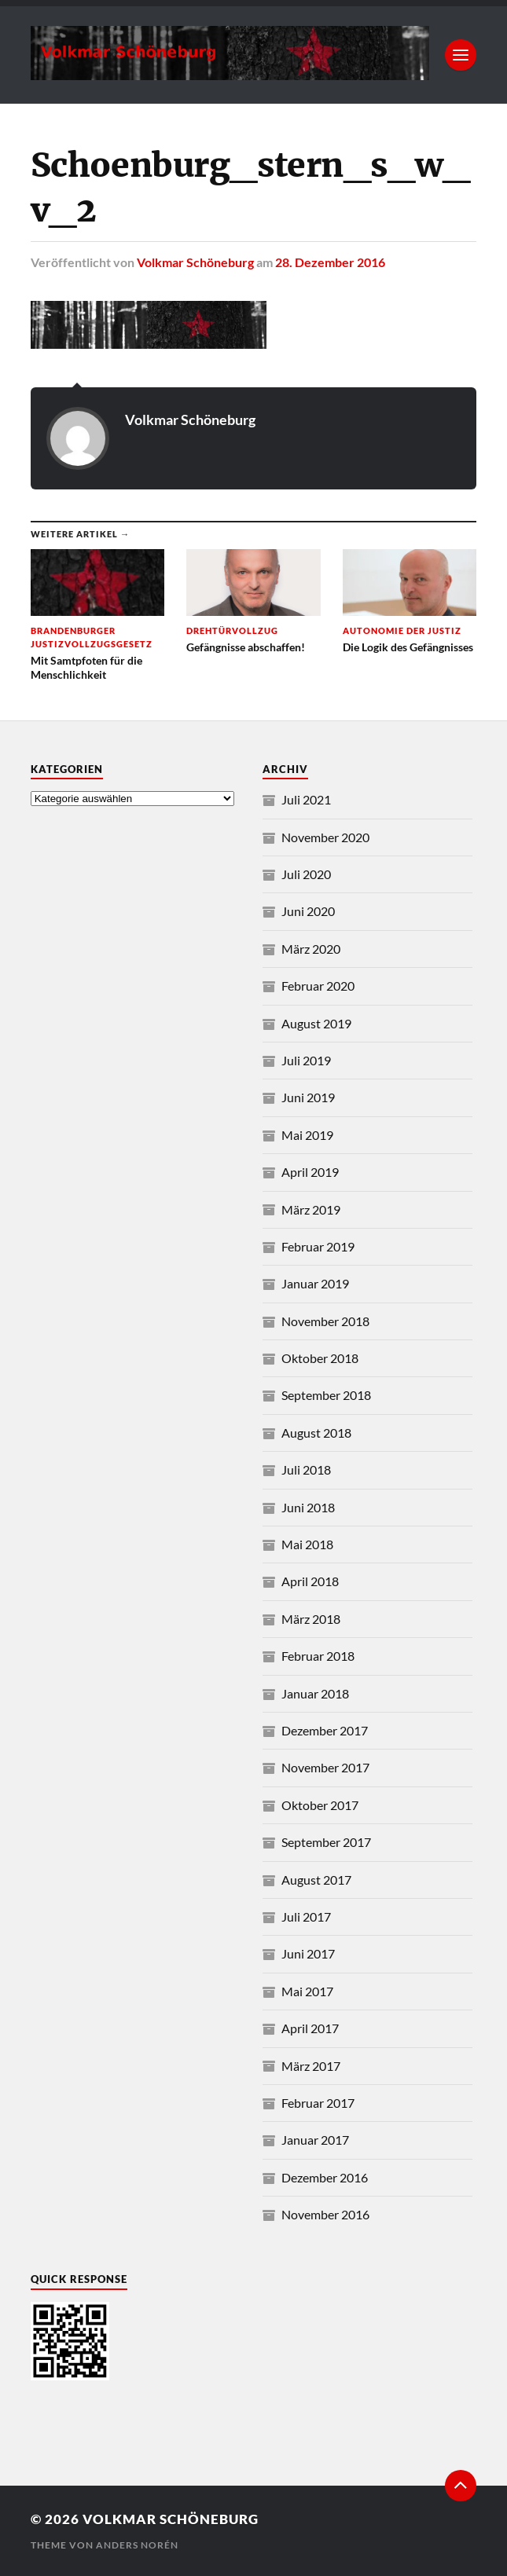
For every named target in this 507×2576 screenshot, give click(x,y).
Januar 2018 (315, 1693)
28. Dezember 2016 (330, 262)
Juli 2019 (306, 1060)
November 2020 (325, 837)
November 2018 (325, 1321)
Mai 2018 (307, 1544)
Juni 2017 (308, 1953)
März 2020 (310, 948)
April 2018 (310, 1581)
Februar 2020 (318, 985)
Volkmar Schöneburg (195, 262)
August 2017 (316, 1879)
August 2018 (316, 1432)
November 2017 (325, 1767)
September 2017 (326, 1841)
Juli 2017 (306, 1916)
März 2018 (310, 1618)
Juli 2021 (306, 799)
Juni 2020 (308, 910)
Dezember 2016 (324, 2177)
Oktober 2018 (319, 1357)
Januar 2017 (315, 2139)
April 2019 (310, 1171)
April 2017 (310, 2028)
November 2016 (325, 2214)
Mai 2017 (307, 1991)
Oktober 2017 (319, 1804)
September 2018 (326, 1394)
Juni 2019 (308, 1097)
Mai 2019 (307, 1134)
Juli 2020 (306, 874)
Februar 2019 (318, 1246)
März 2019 (310, 1209)
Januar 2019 (315, 1283)
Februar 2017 (318, 2102)
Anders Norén (137, 2545)
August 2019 (316, 1023)
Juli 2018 (306, 1469)
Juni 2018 (308, 1507)
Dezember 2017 (324, 1730)
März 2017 (310, 2065)
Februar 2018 (318, 1655)
